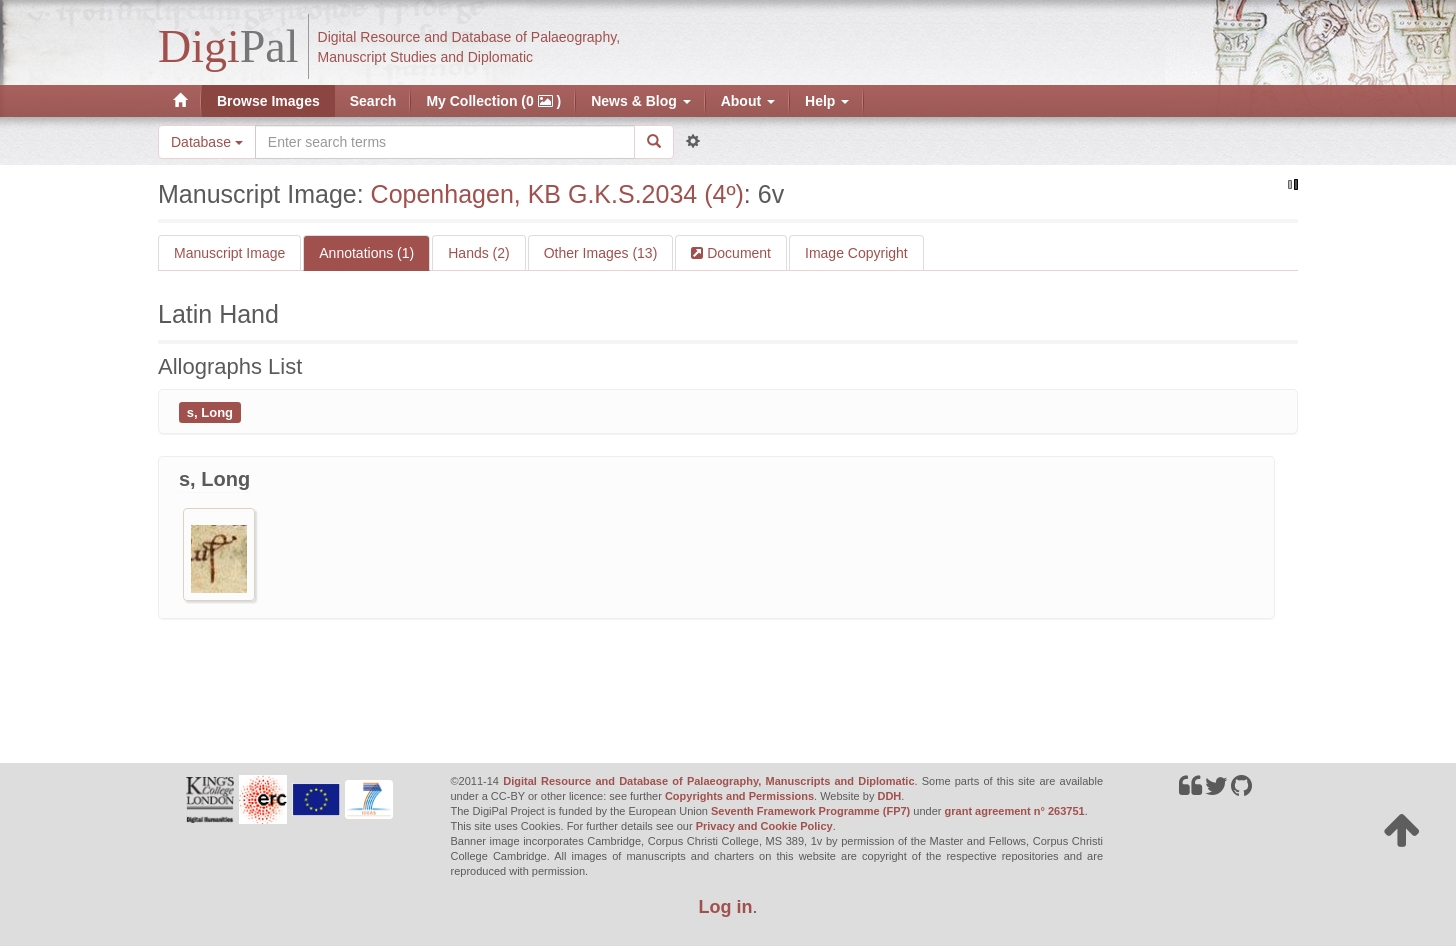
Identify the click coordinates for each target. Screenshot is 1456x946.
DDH (889, 796)
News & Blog (640, 101)
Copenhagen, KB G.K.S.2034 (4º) (557, 194)
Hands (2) (478, 253)
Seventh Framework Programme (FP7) (810, 811)
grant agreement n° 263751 (1015, 811)
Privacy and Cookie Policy (764, 826)
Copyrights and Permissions (739, 796)
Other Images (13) (601, 253)
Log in (726, 907)
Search (373, 101)
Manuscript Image (229, 253)
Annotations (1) (366, 253)
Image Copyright (856, 253)
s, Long (210, 411)
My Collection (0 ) (493, 101)
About (748, 101)
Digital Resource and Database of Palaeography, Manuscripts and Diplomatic (708, 781)
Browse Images (268, 101)
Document (737, 253)
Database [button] (207, 142)
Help (827, 101)
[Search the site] (445, 142)
